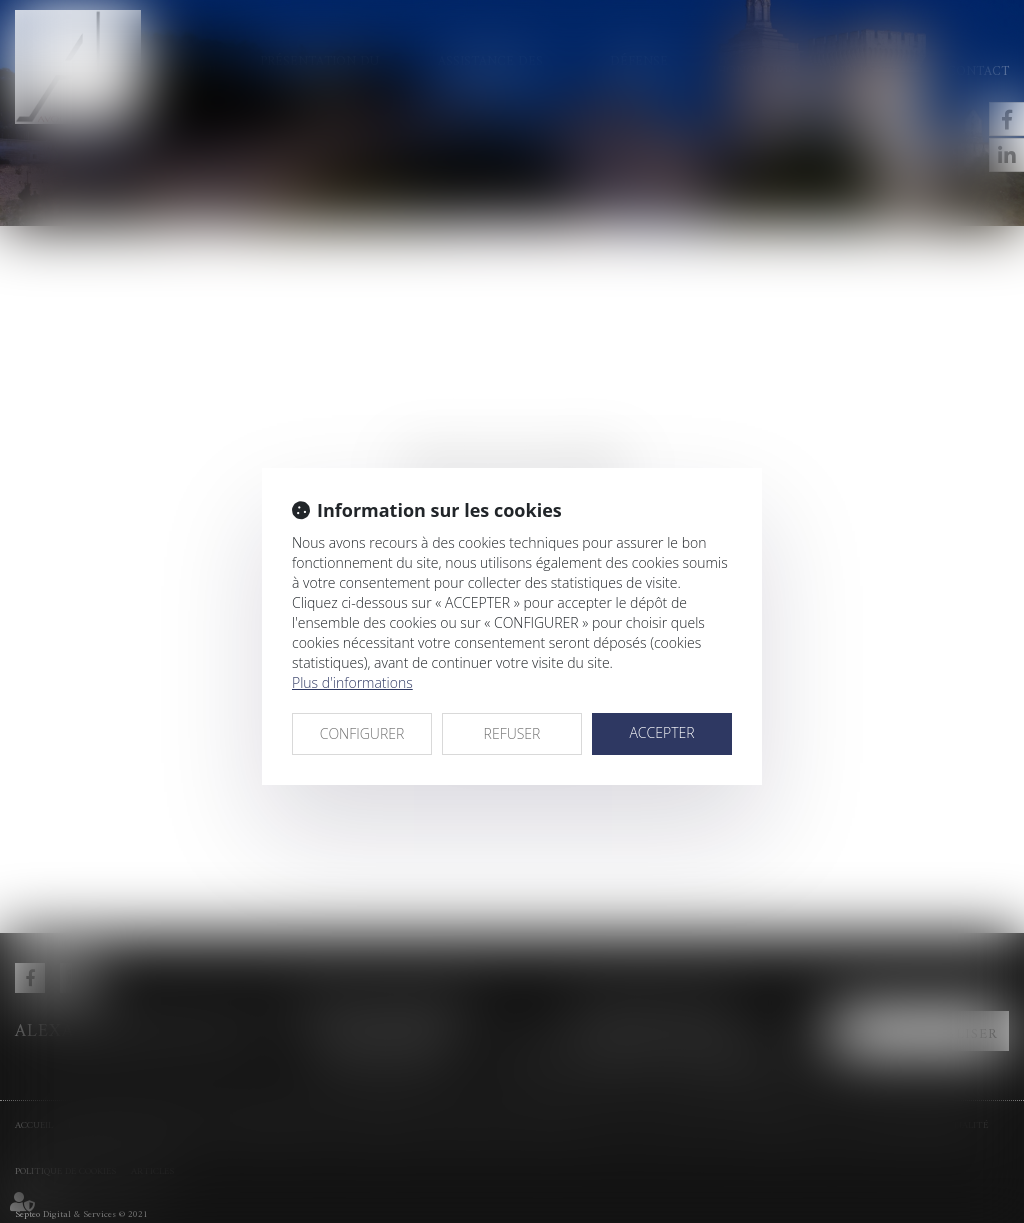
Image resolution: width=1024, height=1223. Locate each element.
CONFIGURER (362, 733)
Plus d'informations (352, 682)
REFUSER (512, 733)
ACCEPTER (661, 732)
